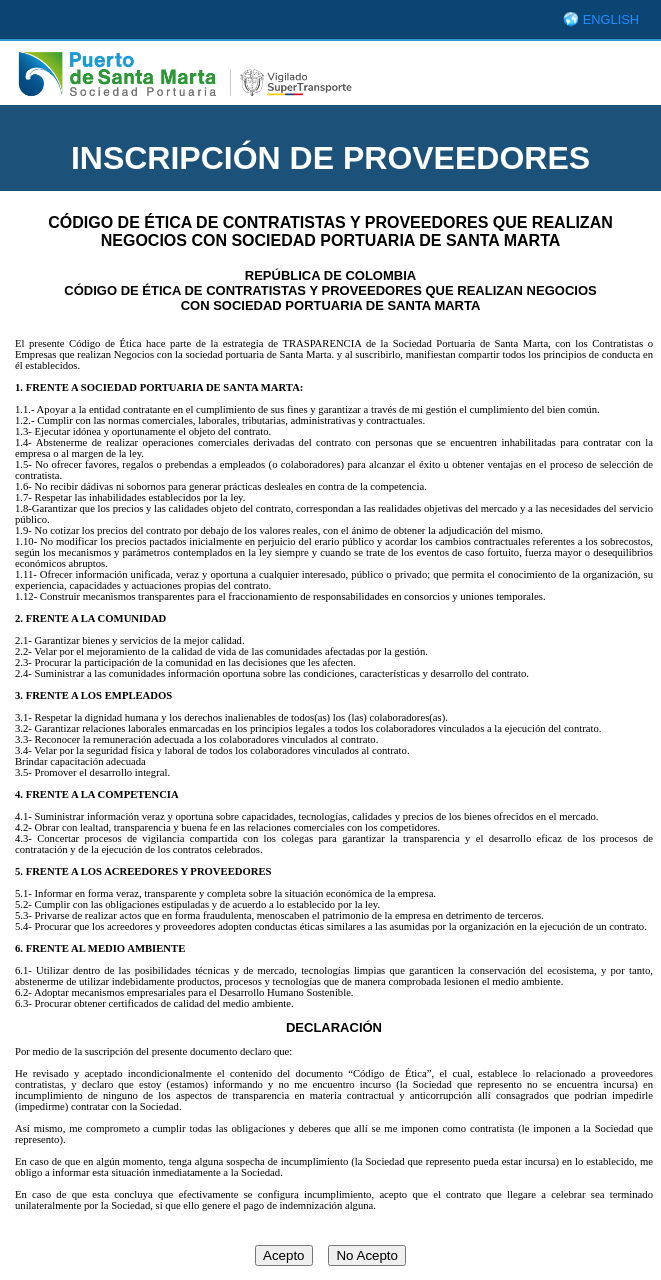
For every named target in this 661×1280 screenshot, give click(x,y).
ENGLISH (611, 19)
